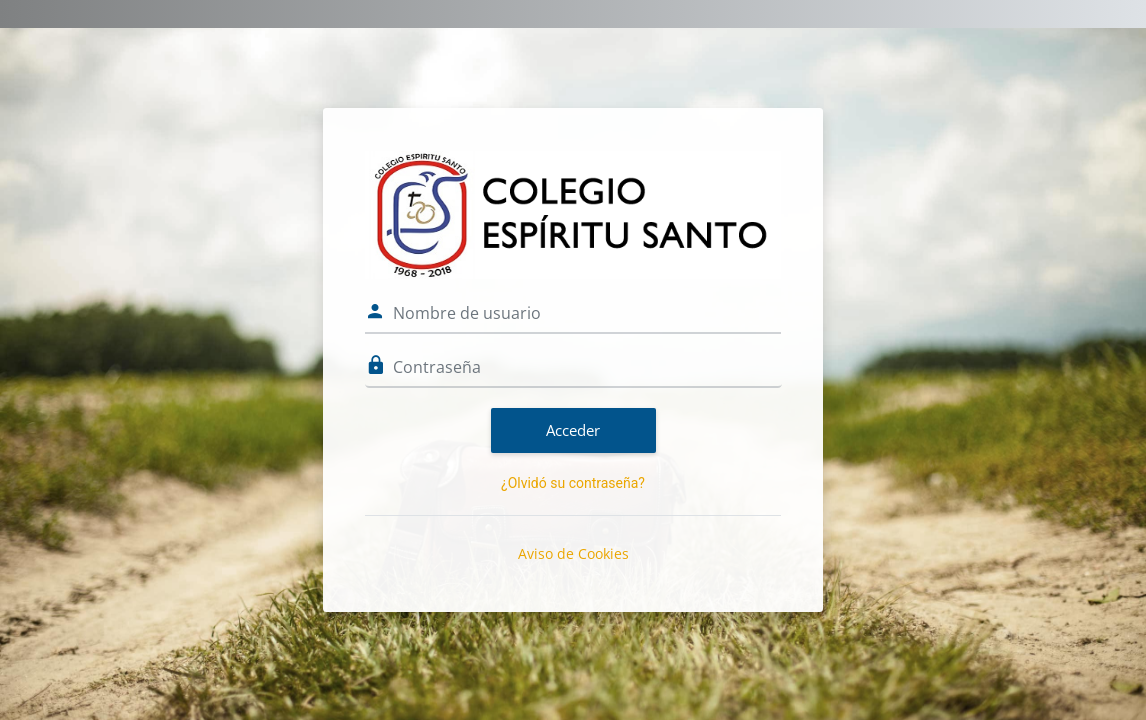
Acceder (573, 430)
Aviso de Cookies (573, 553)
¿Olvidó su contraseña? (573, 483)
